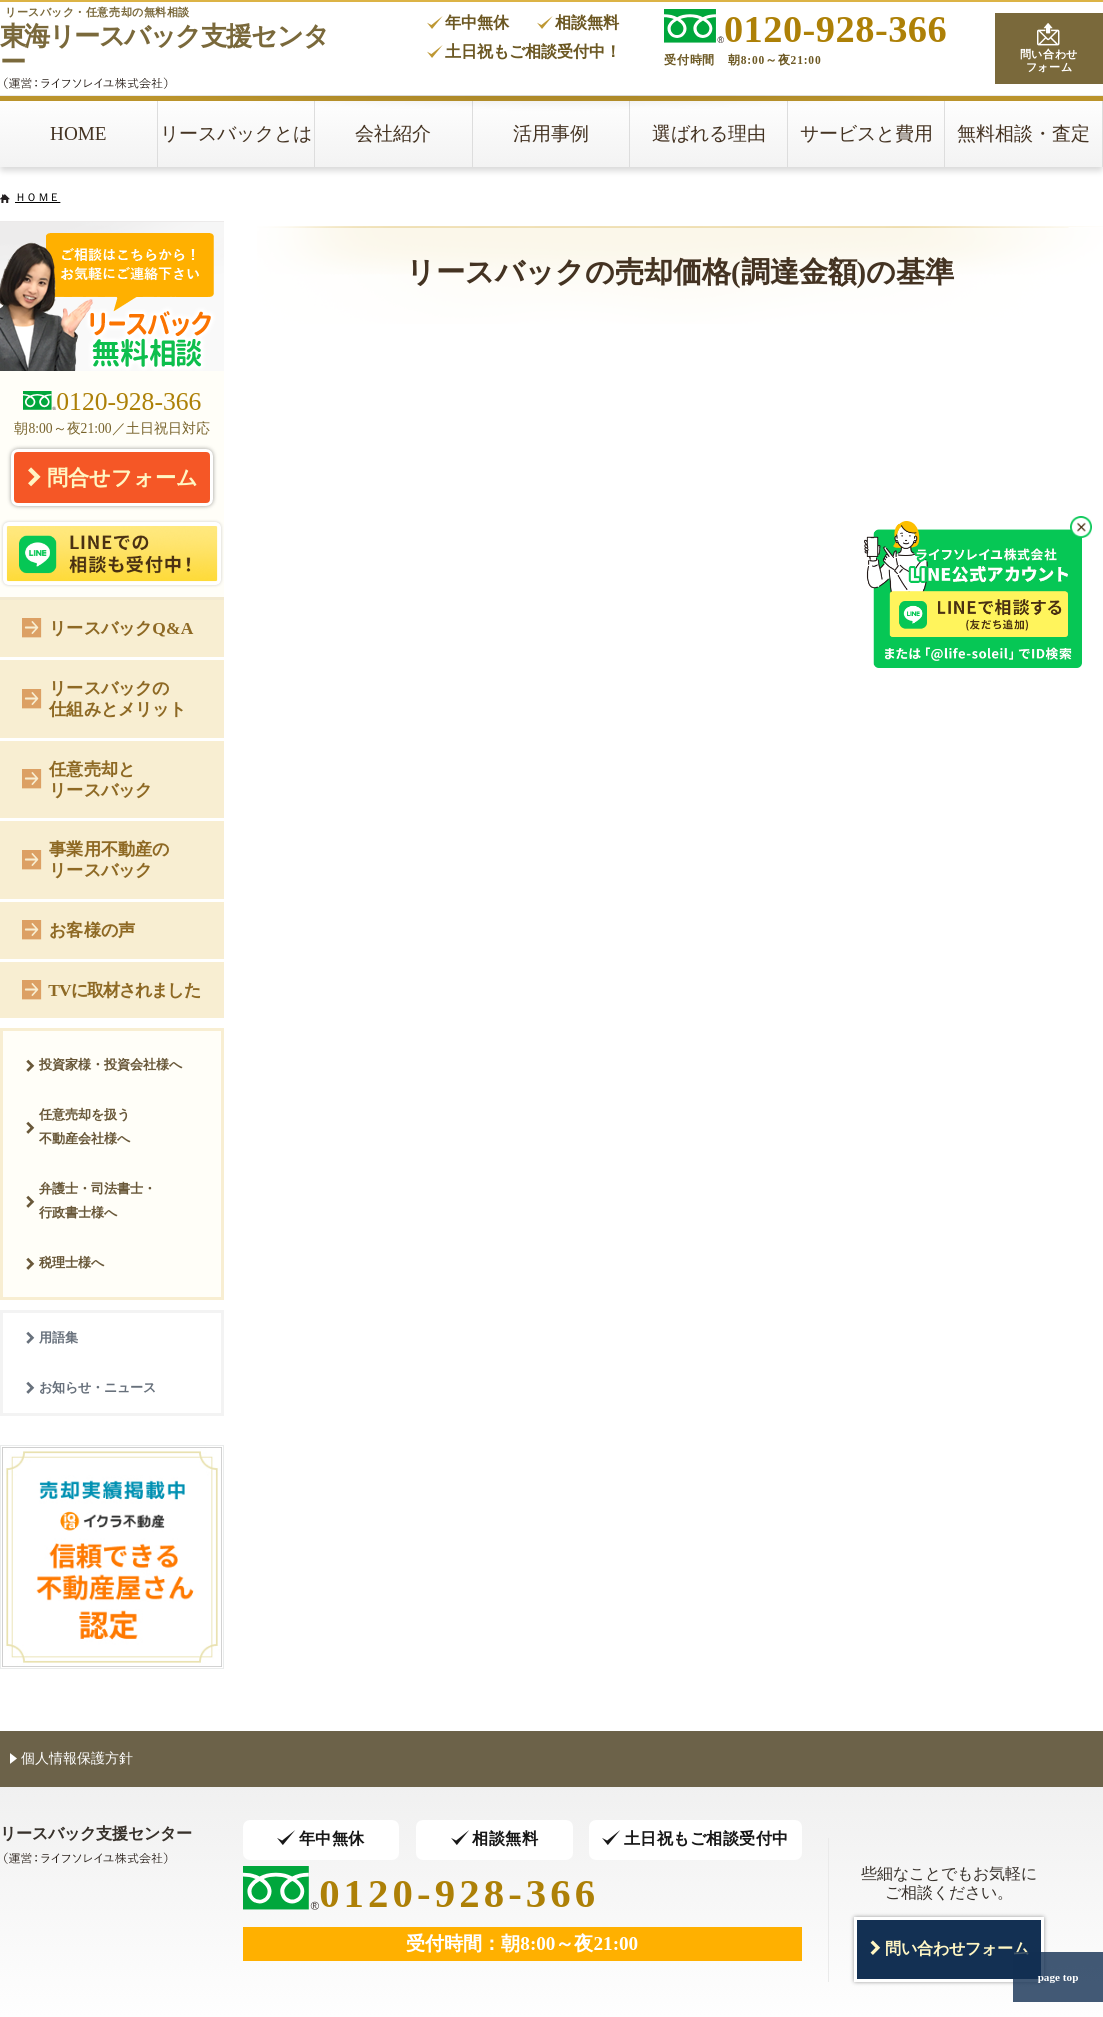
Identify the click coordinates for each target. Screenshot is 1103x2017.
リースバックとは (236, 133)
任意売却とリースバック (87, 779)
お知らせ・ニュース (90, 1387)
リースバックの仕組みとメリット (104, 698)
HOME (78, 133)
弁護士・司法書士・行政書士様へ (90, 1200)
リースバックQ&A (107, 626)
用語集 (51, 1337)
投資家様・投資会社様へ (103, 1064)
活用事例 (551, 133)
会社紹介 (393, 133)
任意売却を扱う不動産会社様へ (77, 1126)
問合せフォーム (112, 477)
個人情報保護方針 (71, 1757)
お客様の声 (78, 928)
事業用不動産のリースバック (95, 859)
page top (1058, 1977)
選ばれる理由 (709, 133)
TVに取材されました (110, 988)
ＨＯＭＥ (37, 197)
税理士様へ (64, 1262)
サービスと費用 (866, 133)
